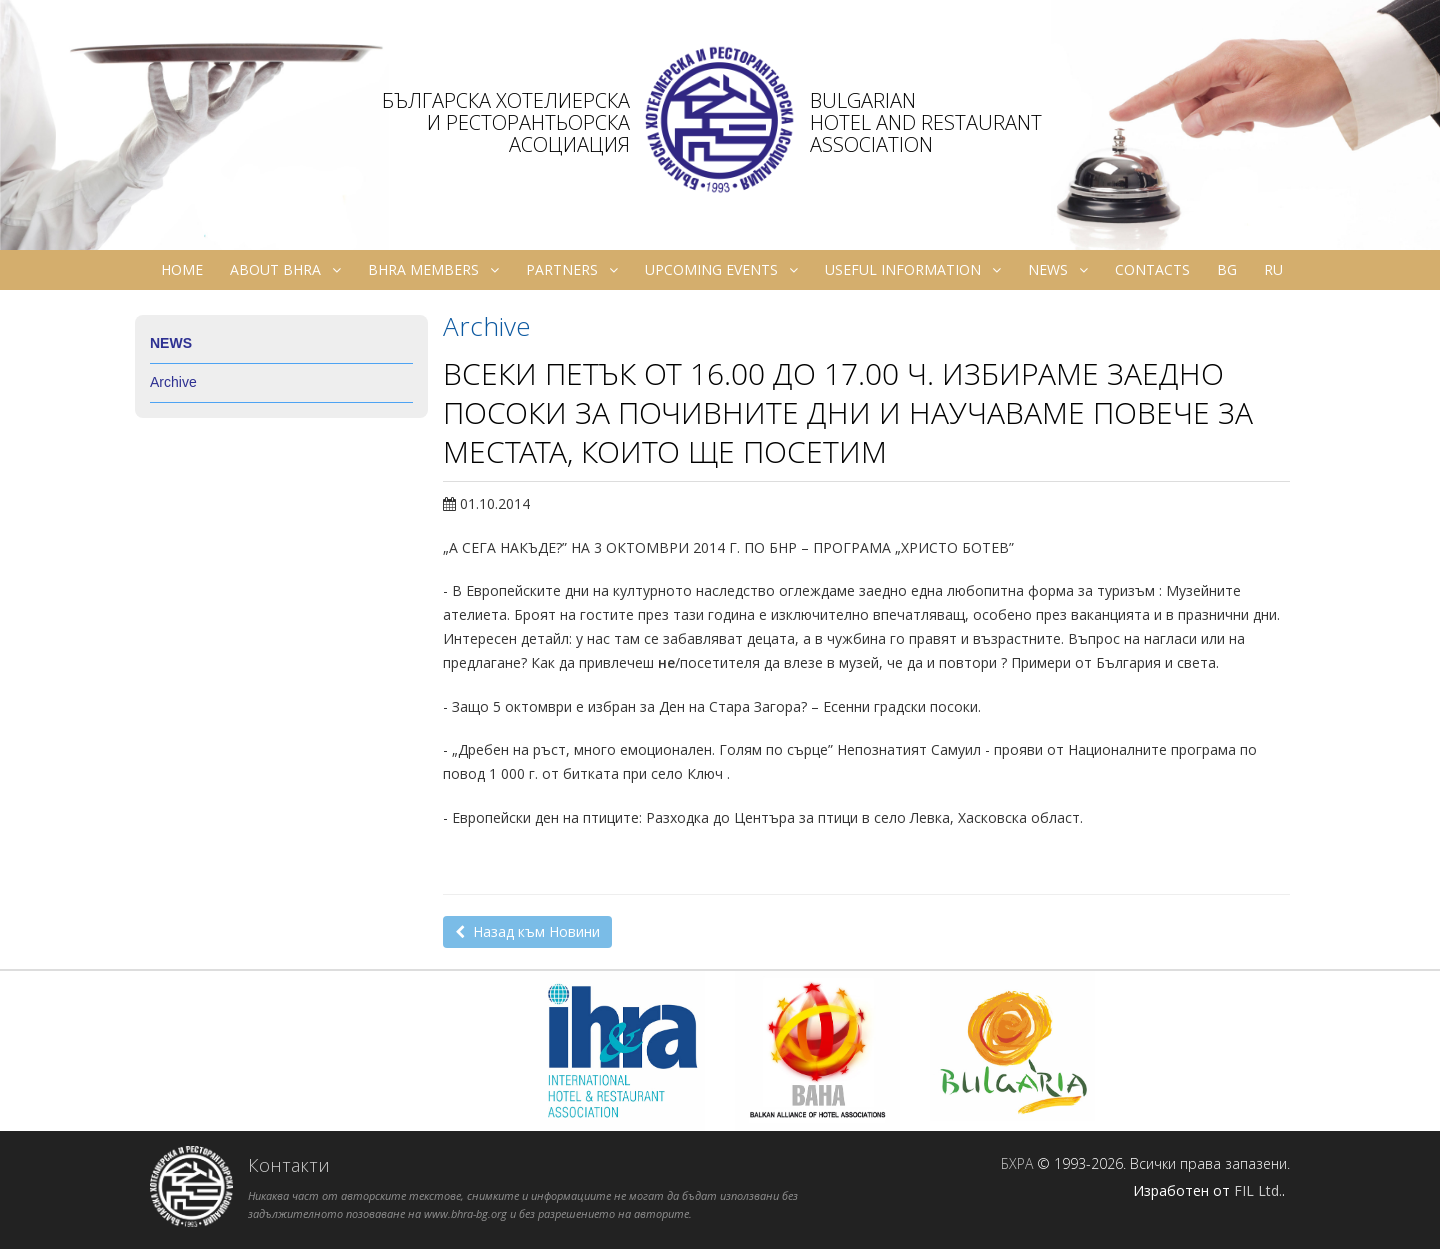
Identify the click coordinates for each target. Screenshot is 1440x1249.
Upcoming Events (721, 270)
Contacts (1152, 269)
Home (182, 269)
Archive (173, 382)
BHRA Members (433, 270)
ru (1273, 269)
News (1058, 270)
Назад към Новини (527, 931)
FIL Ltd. (1258, 1190)
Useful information (913, 270)
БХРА (1017, 1163)
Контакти (289, 1165)
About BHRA (285, 270)
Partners (572, 270)
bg (1227, 269)
